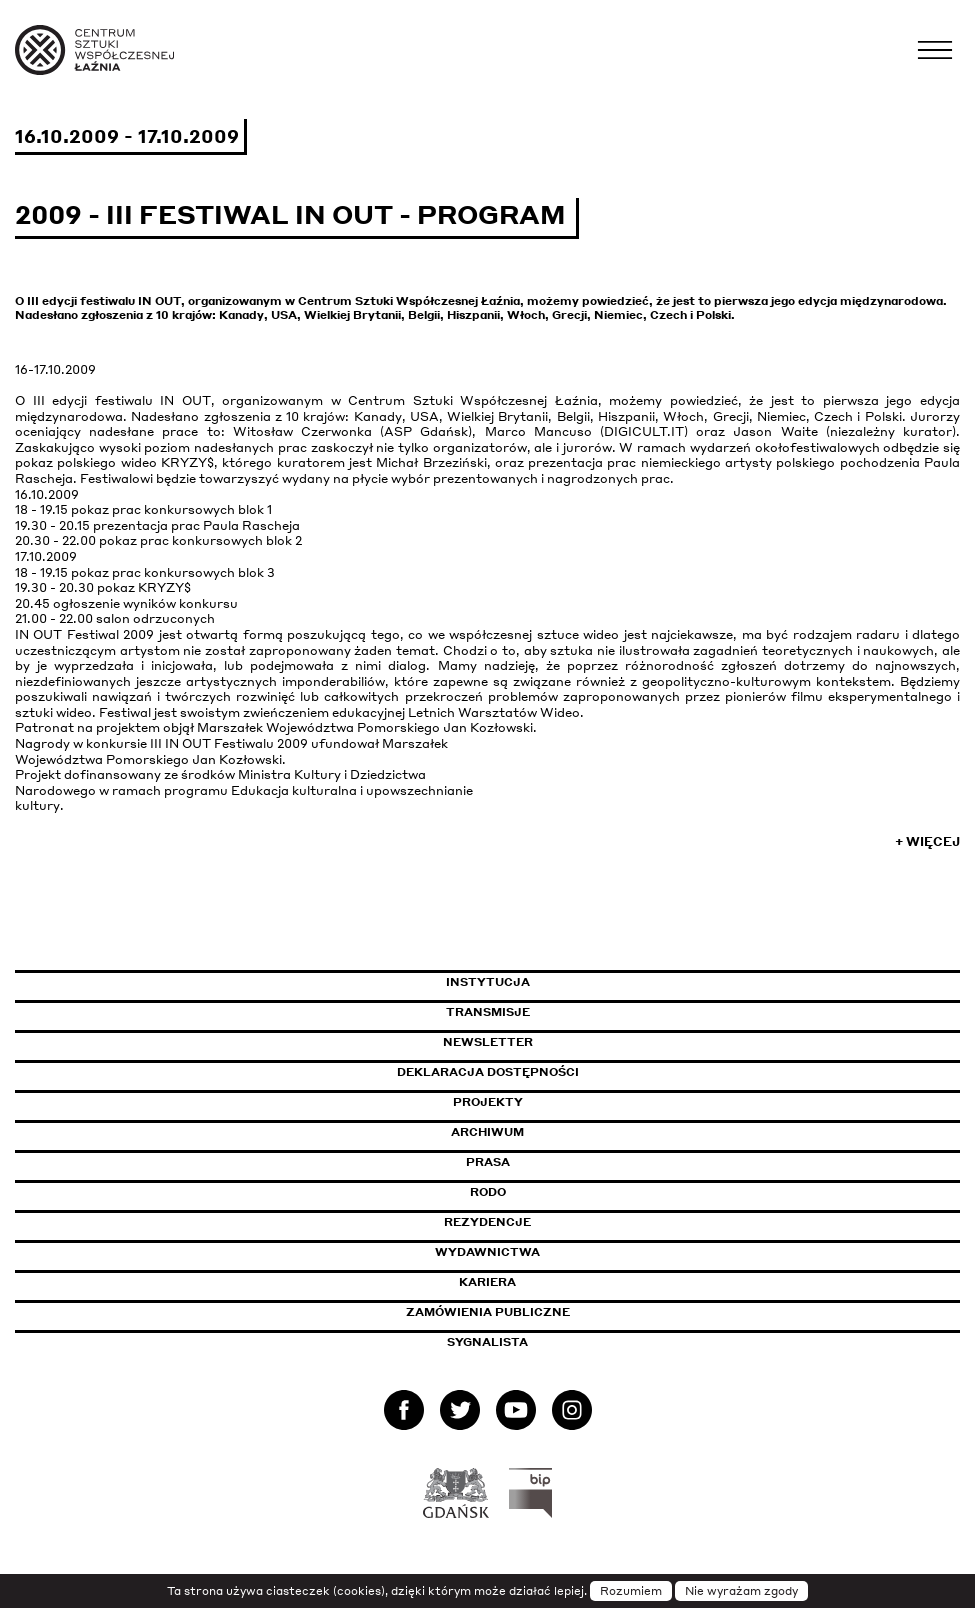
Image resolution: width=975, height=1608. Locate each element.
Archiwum (487, 1132)
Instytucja (488, 982)
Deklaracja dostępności (488, 1072)
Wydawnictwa (487, 1252)
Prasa (488, 1162)
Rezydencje (487, 1222)
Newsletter (488, 1042)
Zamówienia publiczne (533, 1312)
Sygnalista (487, 1342)
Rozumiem (631, 1591)
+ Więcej (927, 841)
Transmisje (573, 1012)
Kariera (487, 1282)
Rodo (488, 1192)
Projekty (488, 1102)
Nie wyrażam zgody (741, 1591)
